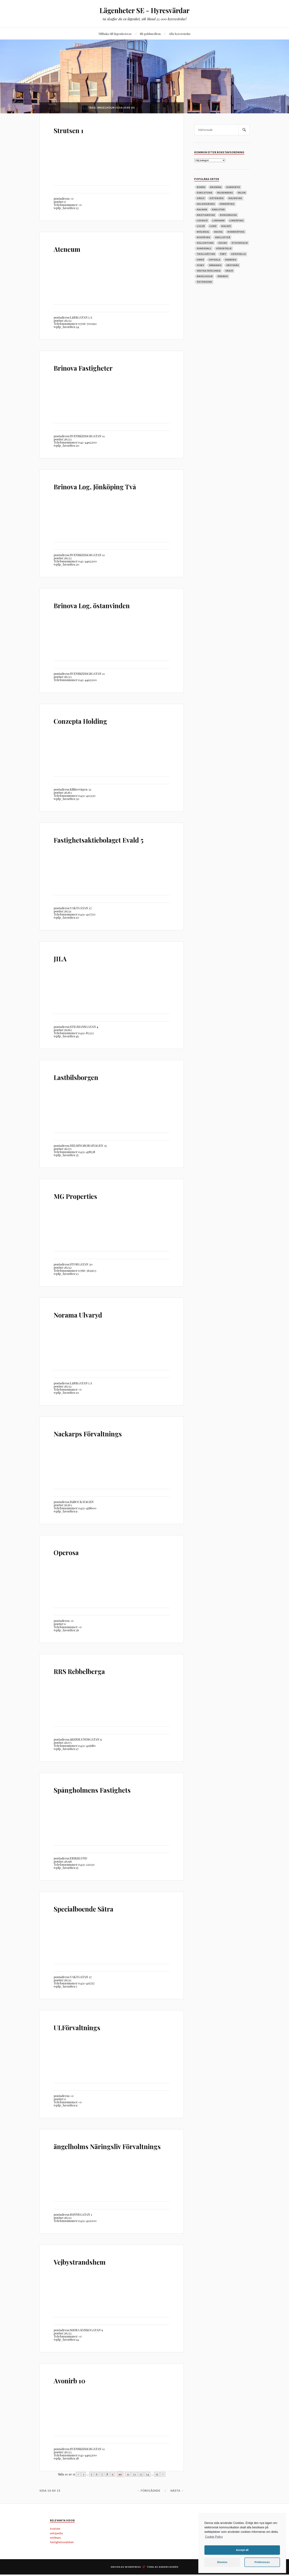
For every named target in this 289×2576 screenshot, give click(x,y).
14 (147, 2485)
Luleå (201, 226)
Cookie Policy (214, 2536)
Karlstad (218, 209)
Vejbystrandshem (86, 2271)
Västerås (232, 265)
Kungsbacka (228, 215)
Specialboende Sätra (92, 1908)
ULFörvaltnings (83, 2026)
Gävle (201, 198)
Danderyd (233, 187)
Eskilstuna (204, 192)
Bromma (216, 187)
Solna (222, 243)
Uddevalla (238, 254)
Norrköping (236, 232)
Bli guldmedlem (150, 34)
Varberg (230, 259)
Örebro (222, 276)
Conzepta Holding (88, 720)
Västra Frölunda (209, 270)
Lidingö (202, 220)
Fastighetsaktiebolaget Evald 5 (111, 839)
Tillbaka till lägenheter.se (115, 34)
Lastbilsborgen (82, 1076)
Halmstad (235, 198)
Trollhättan (206, 254)
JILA (62, 957)
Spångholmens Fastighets (102, 1789)
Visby (200, 265)
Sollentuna (205, 243)
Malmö (226, 226)
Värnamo (215, 265)
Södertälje (224, 248)
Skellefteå (222, 237)
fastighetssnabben (62, 2552)
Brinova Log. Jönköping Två (105, 485)
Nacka (218, 232)
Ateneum (71, 248)
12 (134, 2485)
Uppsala (214, 259)
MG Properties (81, 1195)
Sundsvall (204, 248)
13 (141, 2485)
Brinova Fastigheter (91, 367)
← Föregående (147, 2501)
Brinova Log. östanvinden (101, 604)
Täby (223, 254)
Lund (213, 226)
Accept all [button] (242, 2549)
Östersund (204, 282)
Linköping (236, 220)
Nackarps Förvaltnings (96, 1433)
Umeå (200, 259)
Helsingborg (206, 204)
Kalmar (202, 209)
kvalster (55, 2539)
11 (128, 2485)
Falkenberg (225, 192)
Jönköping (227, 204)
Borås (201, 187)
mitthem (55, 2548)
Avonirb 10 (74, 2390)
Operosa (70, 1551)
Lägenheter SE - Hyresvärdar (144, 10)
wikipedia (56, 2543)
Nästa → (177, 2501)
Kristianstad (206, 215)
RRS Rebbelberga (86, 1670)
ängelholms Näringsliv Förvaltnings (96, 2151)
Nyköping (203, 237)
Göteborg (217, 198)
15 (157, 2485)
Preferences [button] (262, 2562)
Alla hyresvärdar (180, 34)
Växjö (229, 270)
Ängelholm (205, 276)
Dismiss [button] (222, 2562)
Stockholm (240, 243)
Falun (242, 192)
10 (120, 2485)
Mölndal (203, 232)
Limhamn (219, 220)
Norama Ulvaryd (84, 1314)
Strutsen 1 (72, 129)
